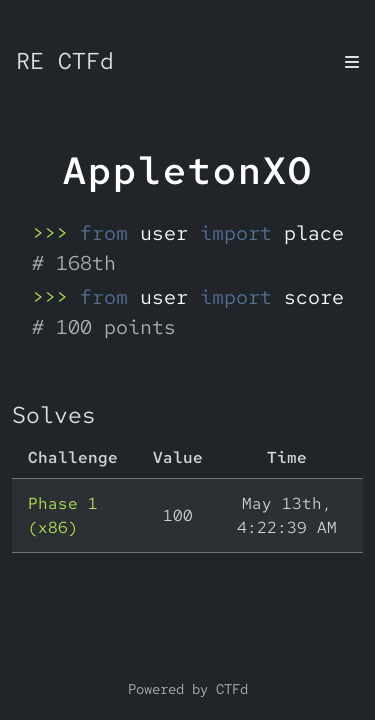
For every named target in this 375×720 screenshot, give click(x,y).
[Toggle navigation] (352, 62)
